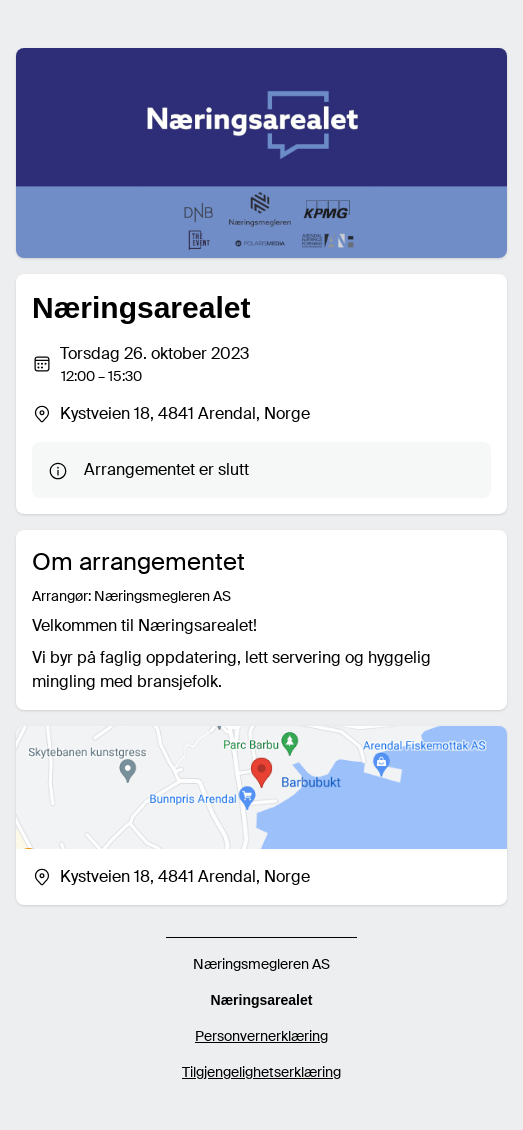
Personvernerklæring (261, 1036)
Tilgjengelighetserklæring (261, 1072)
